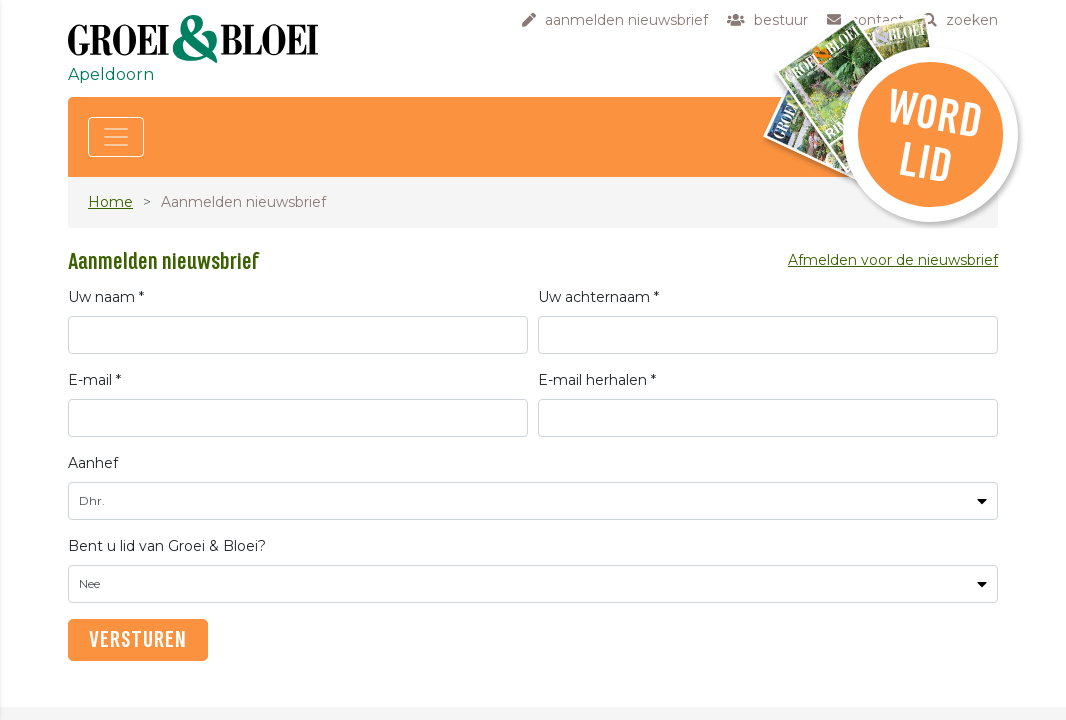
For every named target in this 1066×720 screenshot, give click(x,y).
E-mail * (94, 380)
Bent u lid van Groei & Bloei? (167, 546)
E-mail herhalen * (597, 380)
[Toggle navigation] (116, 137)
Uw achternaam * (598, 297)
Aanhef (93, 463)
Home (110, 202)
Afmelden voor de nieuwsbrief (893, 260)
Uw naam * (106, 297)
